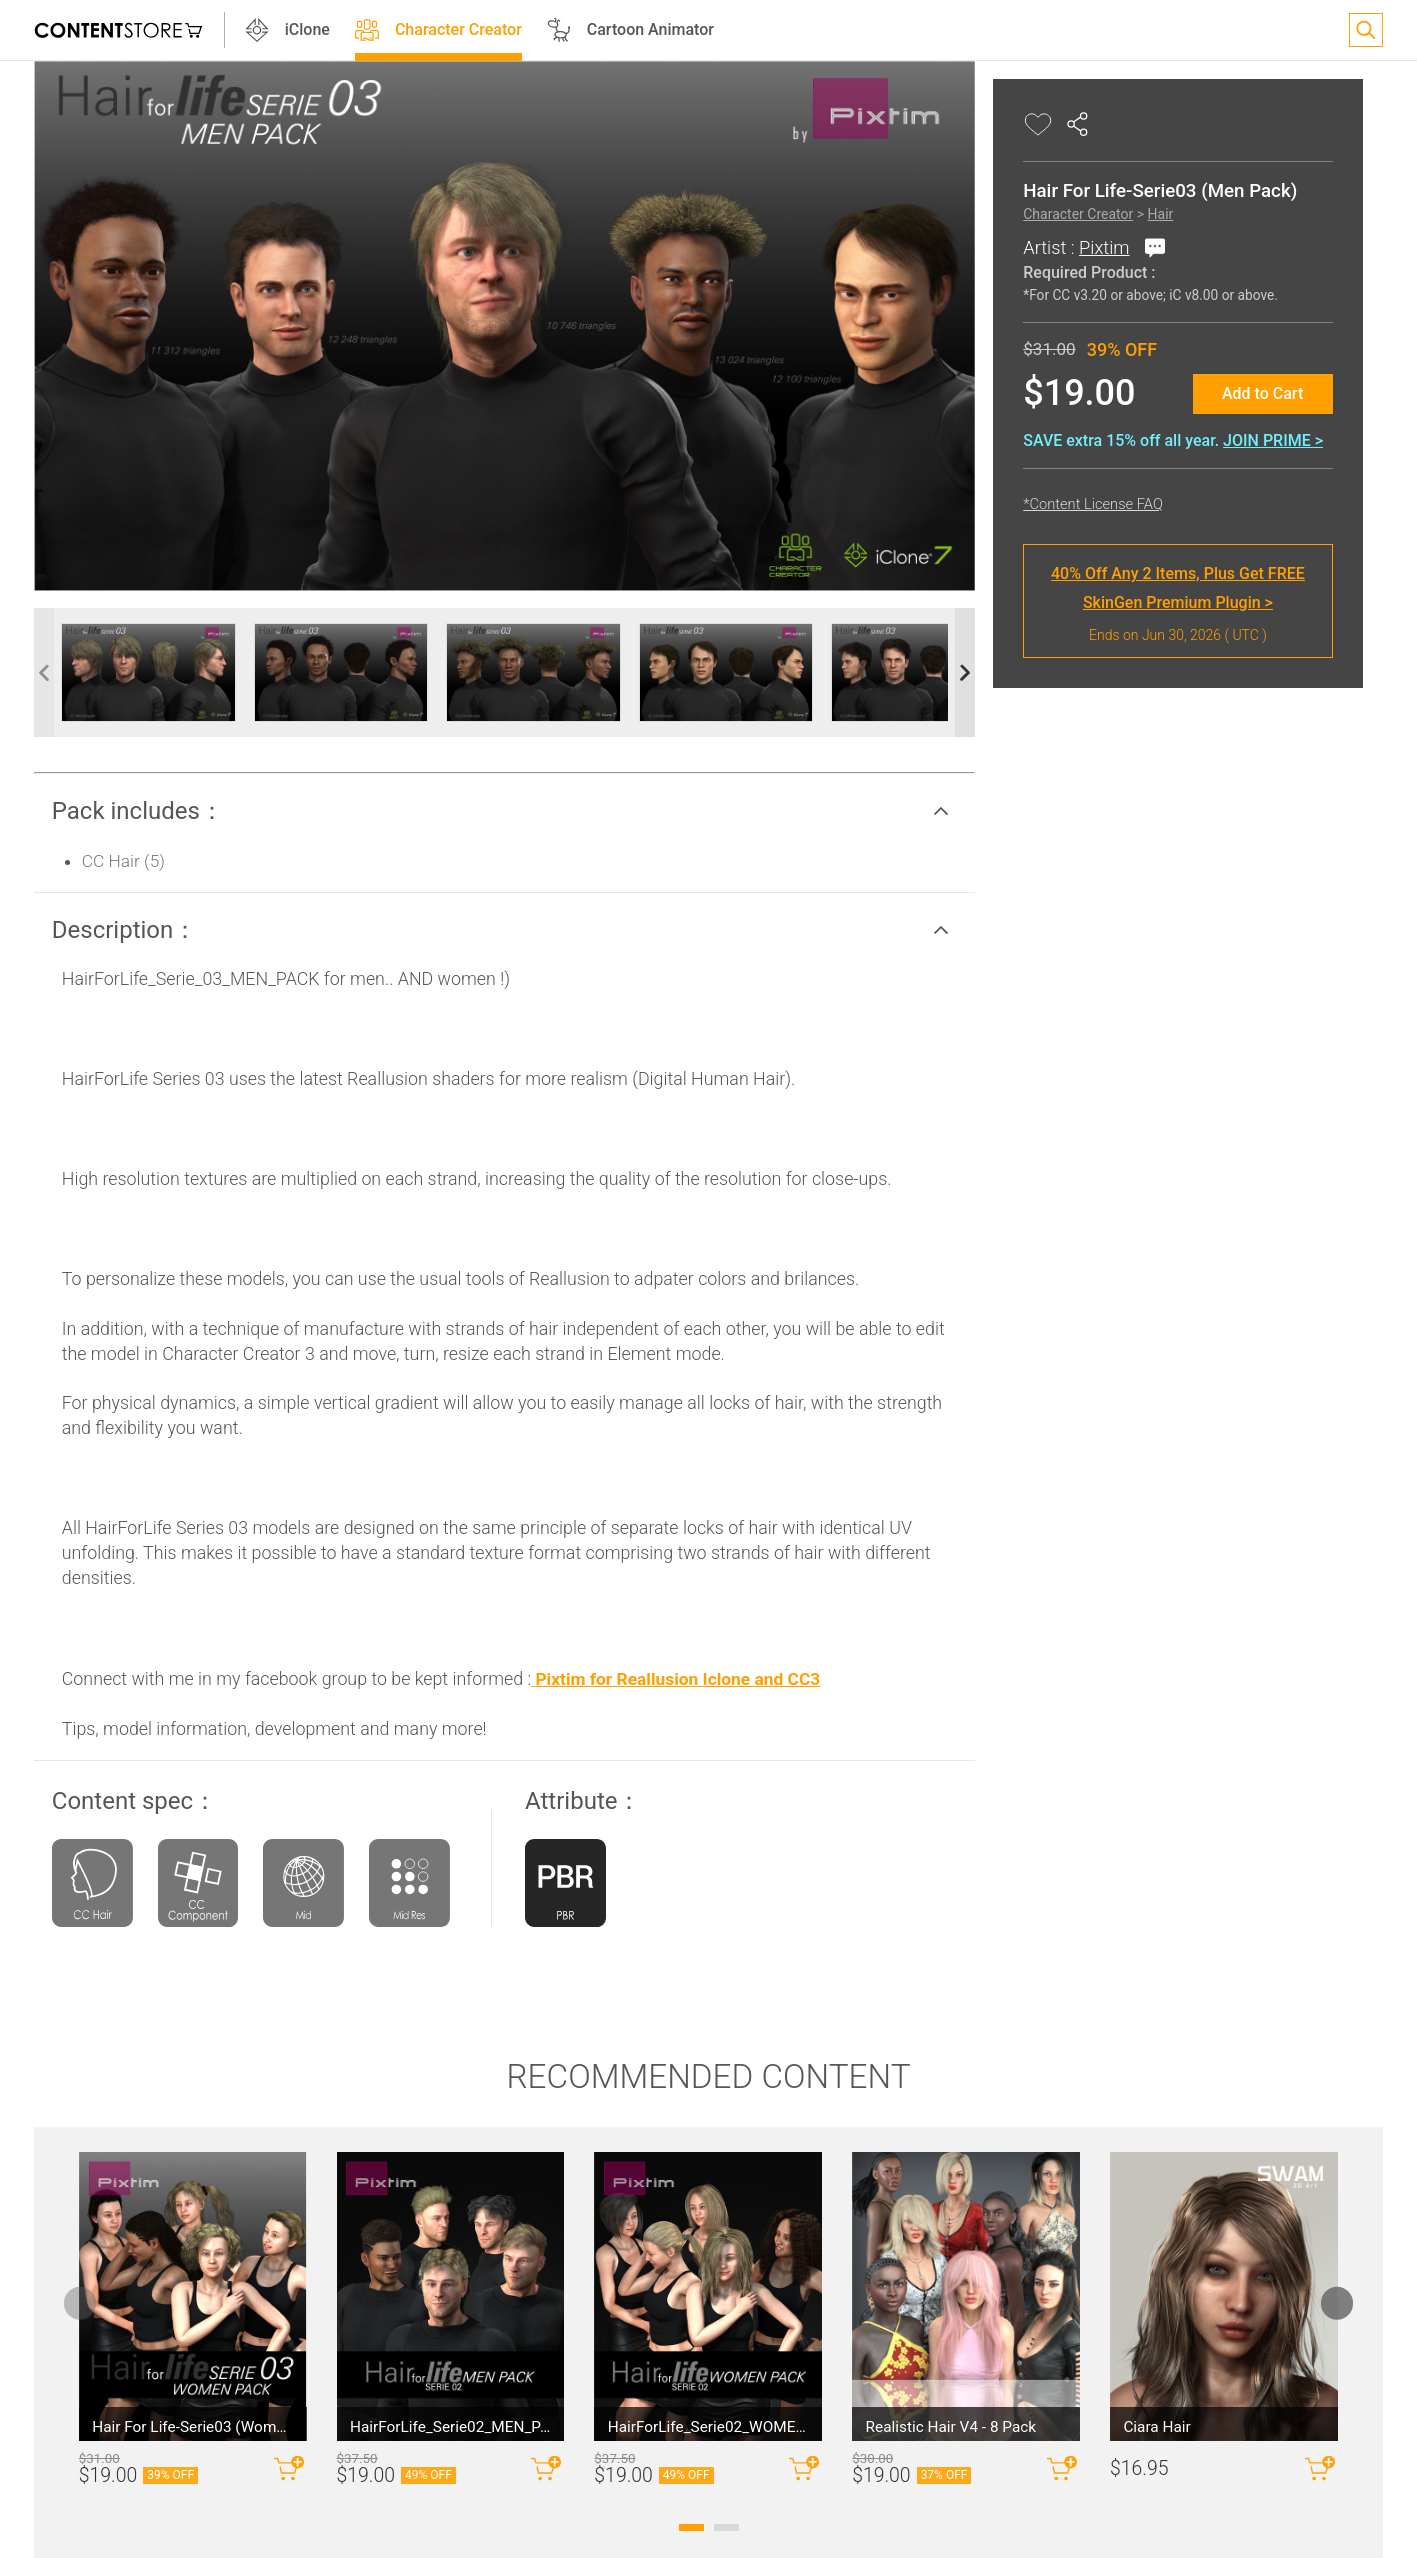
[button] (504, 766)
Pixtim (1064, 247)
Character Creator (478, 30)
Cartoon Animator (670, 30)
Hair (1120, 214)
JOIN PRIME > (1233, 440)
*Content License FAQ (1053, 504)
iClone (327, 30)
